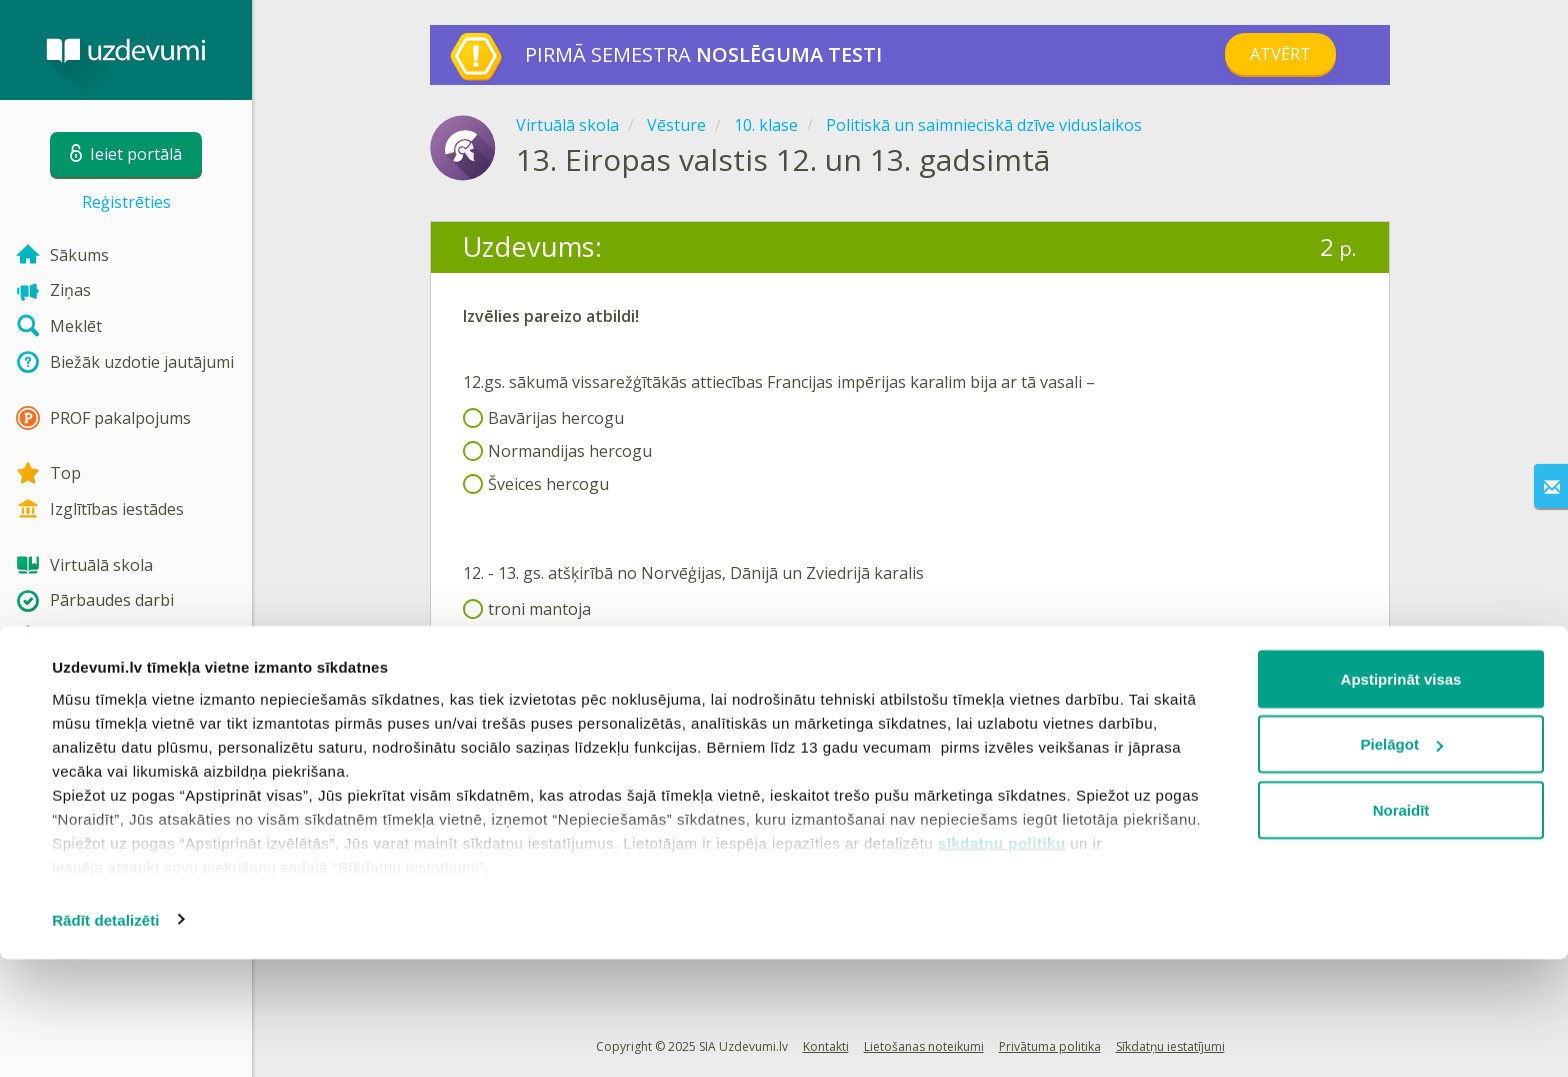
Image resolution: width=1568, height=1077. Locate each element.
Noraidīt (1401, 927)
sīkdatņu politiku (1002, 960)
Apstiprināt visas (1401, 796)
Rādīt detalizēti (105, 1037)
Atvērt (1280, 54)
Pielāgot (1402, 862)
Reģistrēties (126, 202)
